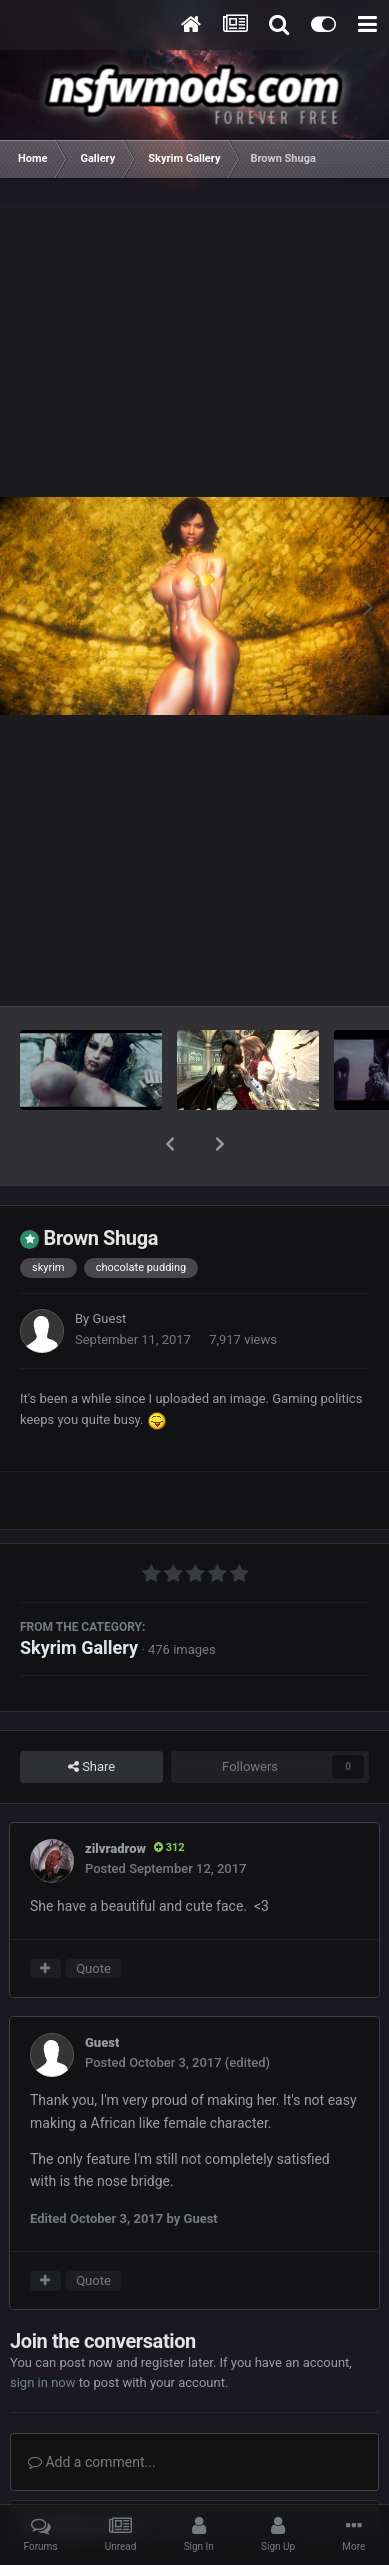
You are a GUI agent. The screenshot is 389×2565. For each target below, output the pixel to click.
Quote (93, 1916)
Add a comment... (92, 2410)
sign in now (43, 2330)
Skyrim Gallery (79, 1595)
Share (91, 1715)
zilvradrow (115, 1796)
